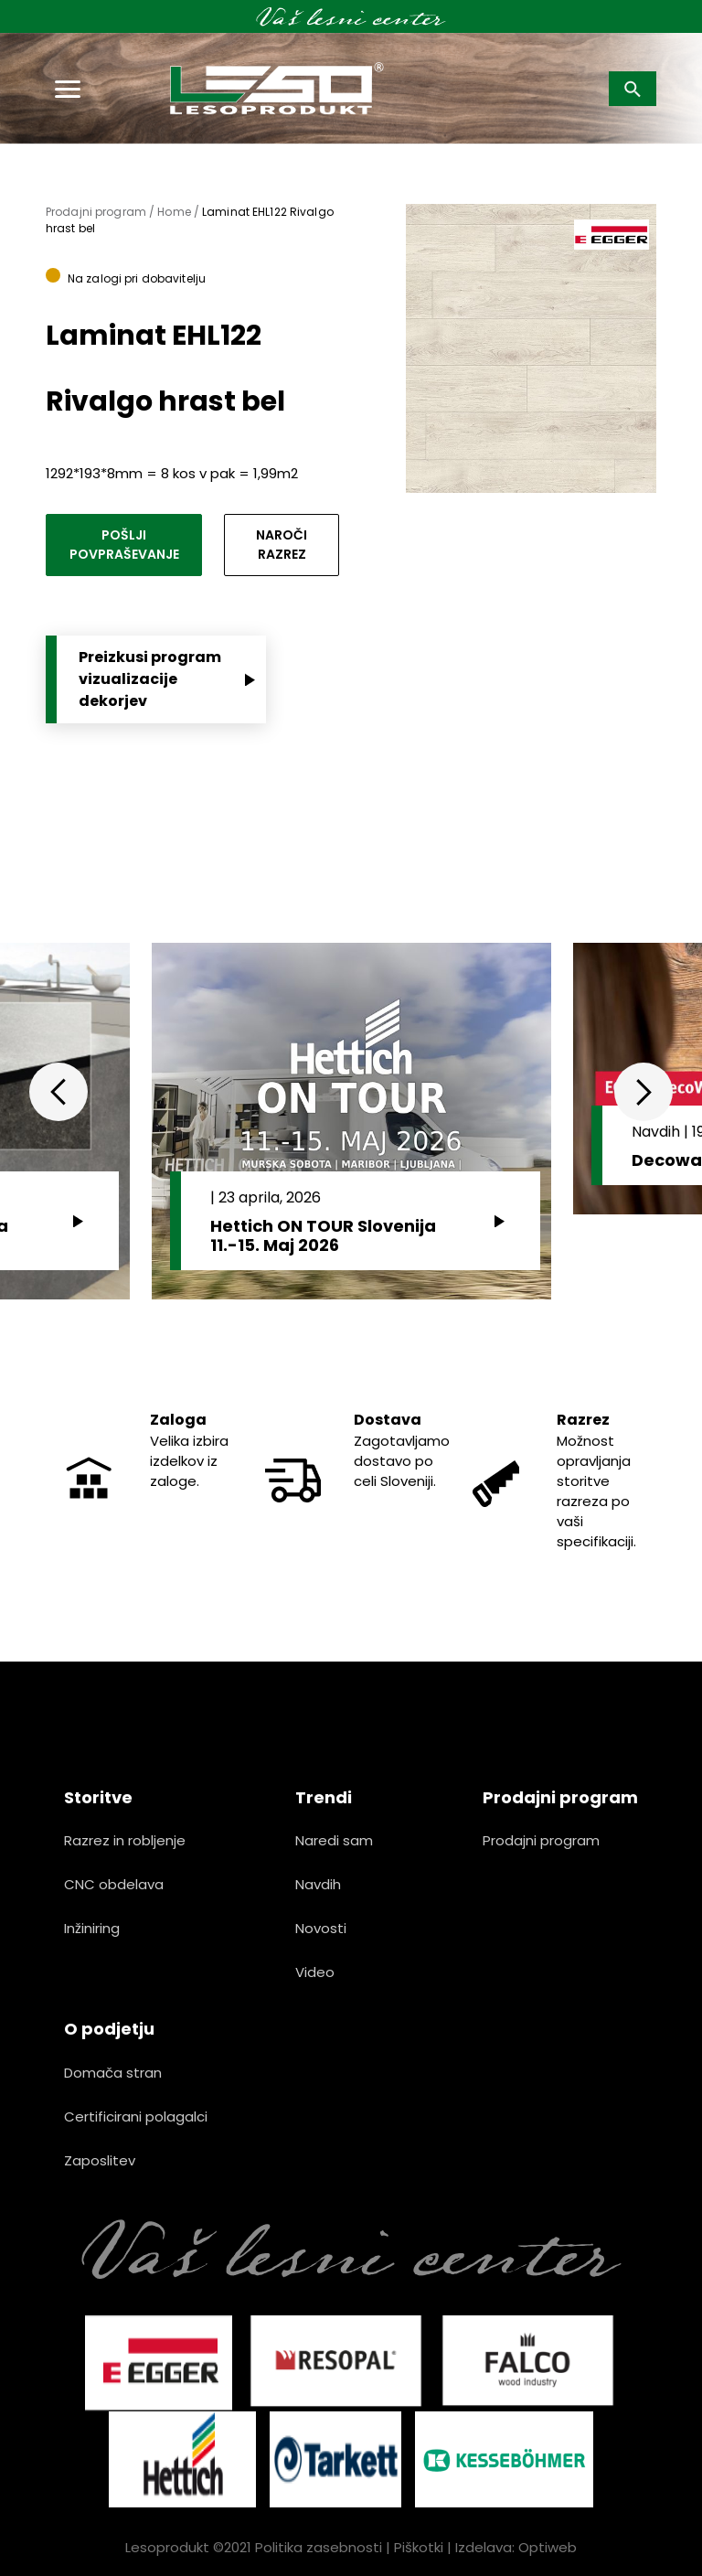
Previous (58, 1092)
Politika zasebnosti (318, 2547)
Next (643, 1092)
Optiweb (547, 2547)
